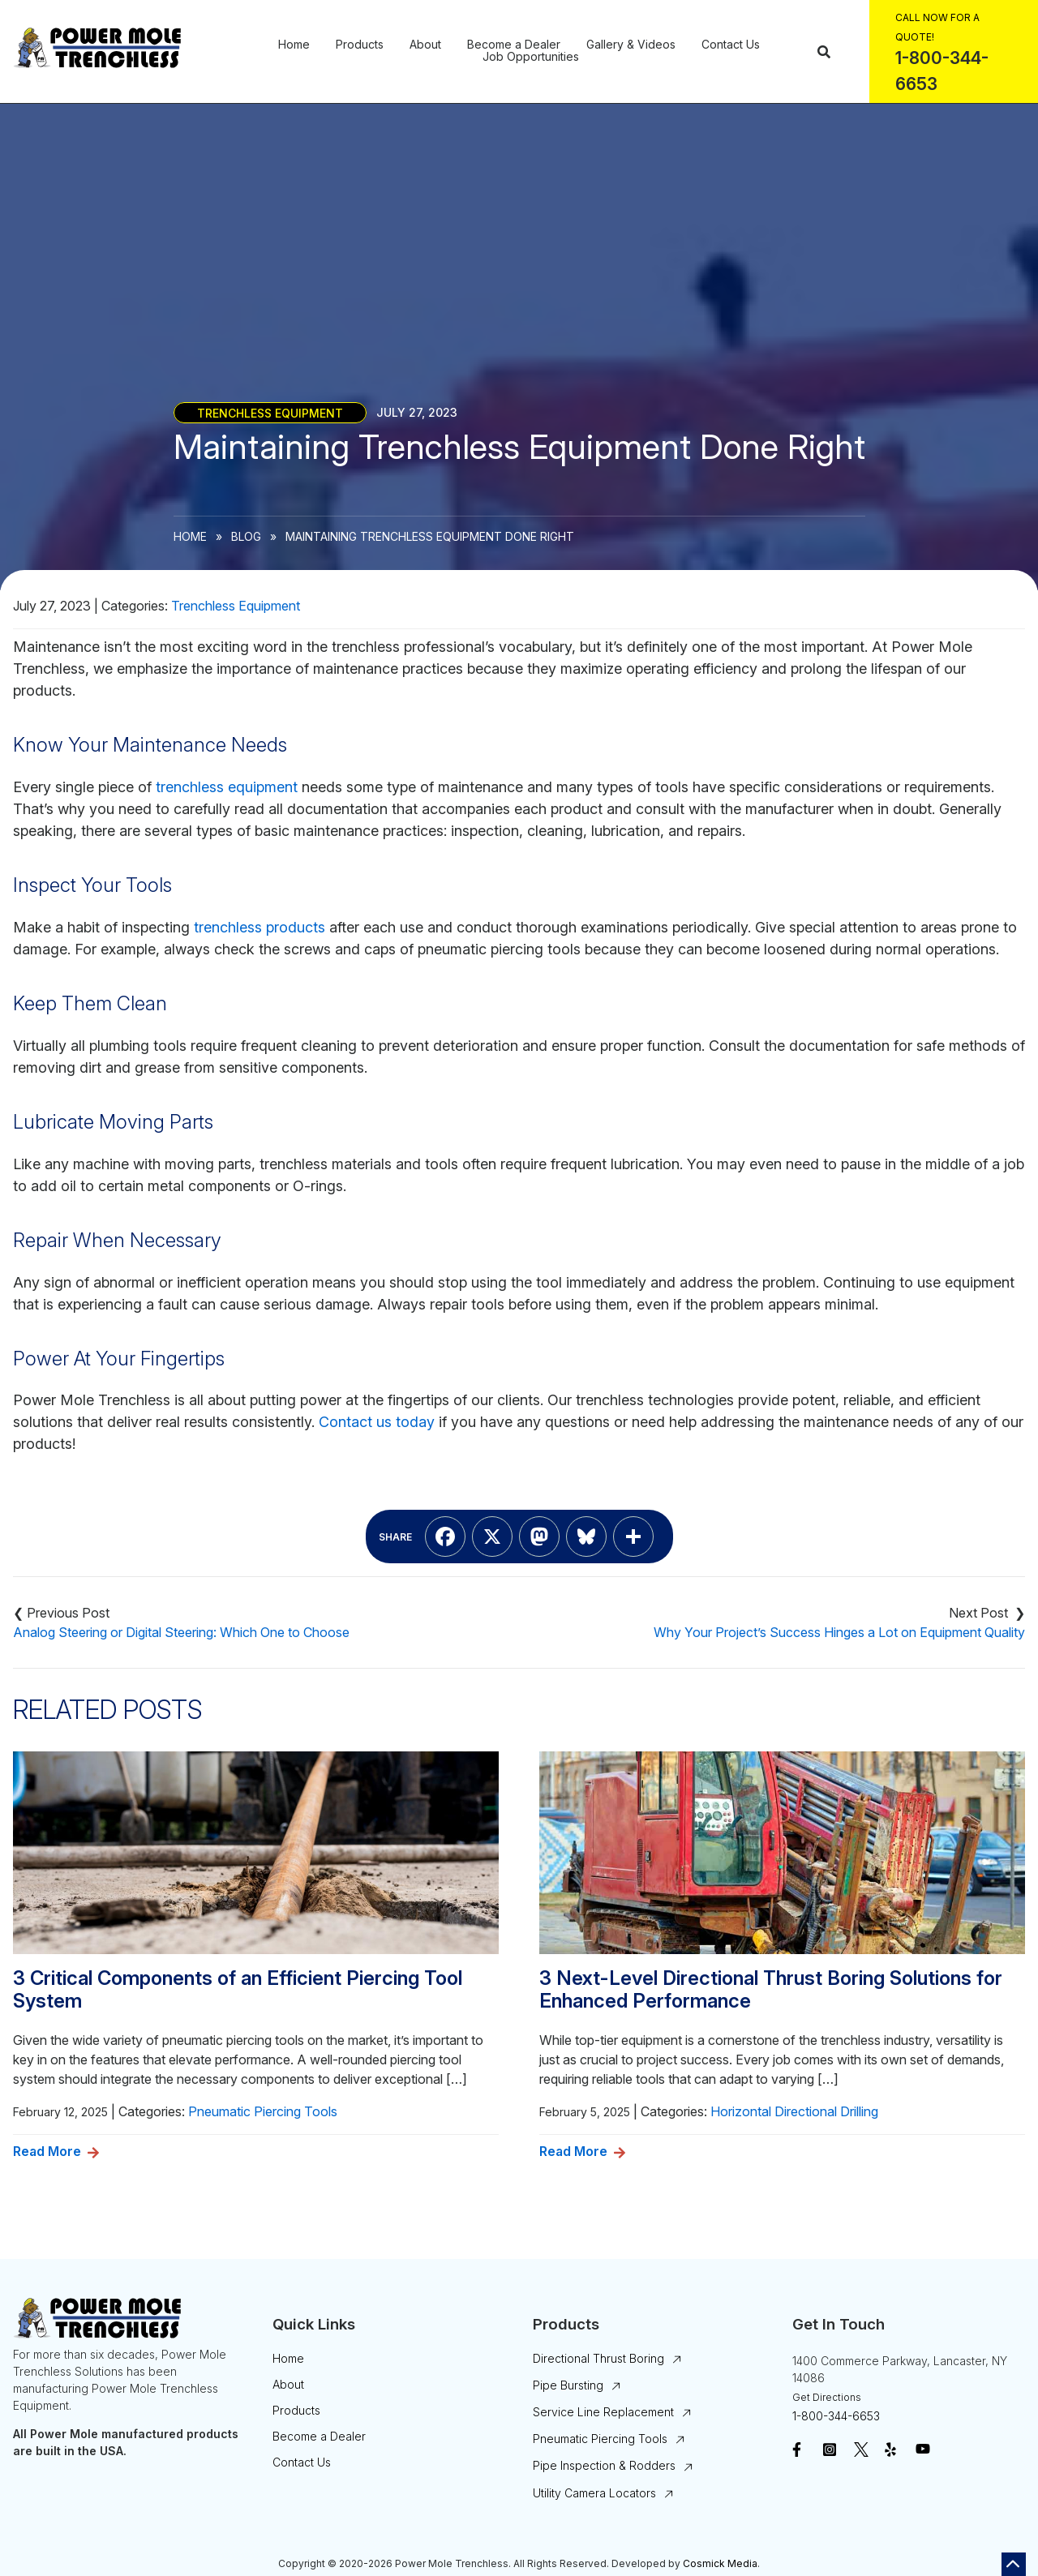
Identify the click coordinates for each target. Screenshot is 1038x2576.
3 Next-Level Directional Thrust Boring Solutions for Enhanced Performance (770, 1990)
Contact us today (377, 1421)
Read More (47, 2151)
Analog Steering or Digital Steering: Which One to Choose (181, 1632)
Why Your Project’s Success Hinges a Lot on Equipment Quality (839, 1632)
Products (360, 44)
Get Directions (826, 2397)
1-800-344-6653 (836, 2416)
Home (294, 44)
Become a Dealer (513, 44)
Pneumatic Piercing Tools (262, 2111)
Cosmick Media (720, 2563)
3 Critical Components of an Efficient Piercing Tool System (237, 1990)
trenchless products (259, 927)
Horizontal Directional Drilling (794, 2111)
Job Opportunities (531, 56)
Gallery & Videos (631, 44)
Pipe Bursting (568, 2385)
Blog (246, 536)
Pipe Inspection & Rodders (604, 2465)
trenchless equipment (227, 786)
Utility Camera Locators (594, 2493)
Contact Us (730, 44)
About (425, 44)
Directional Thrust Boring (598, 2358)
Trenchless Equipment (270, 412)
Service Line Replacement (603, 2412)
